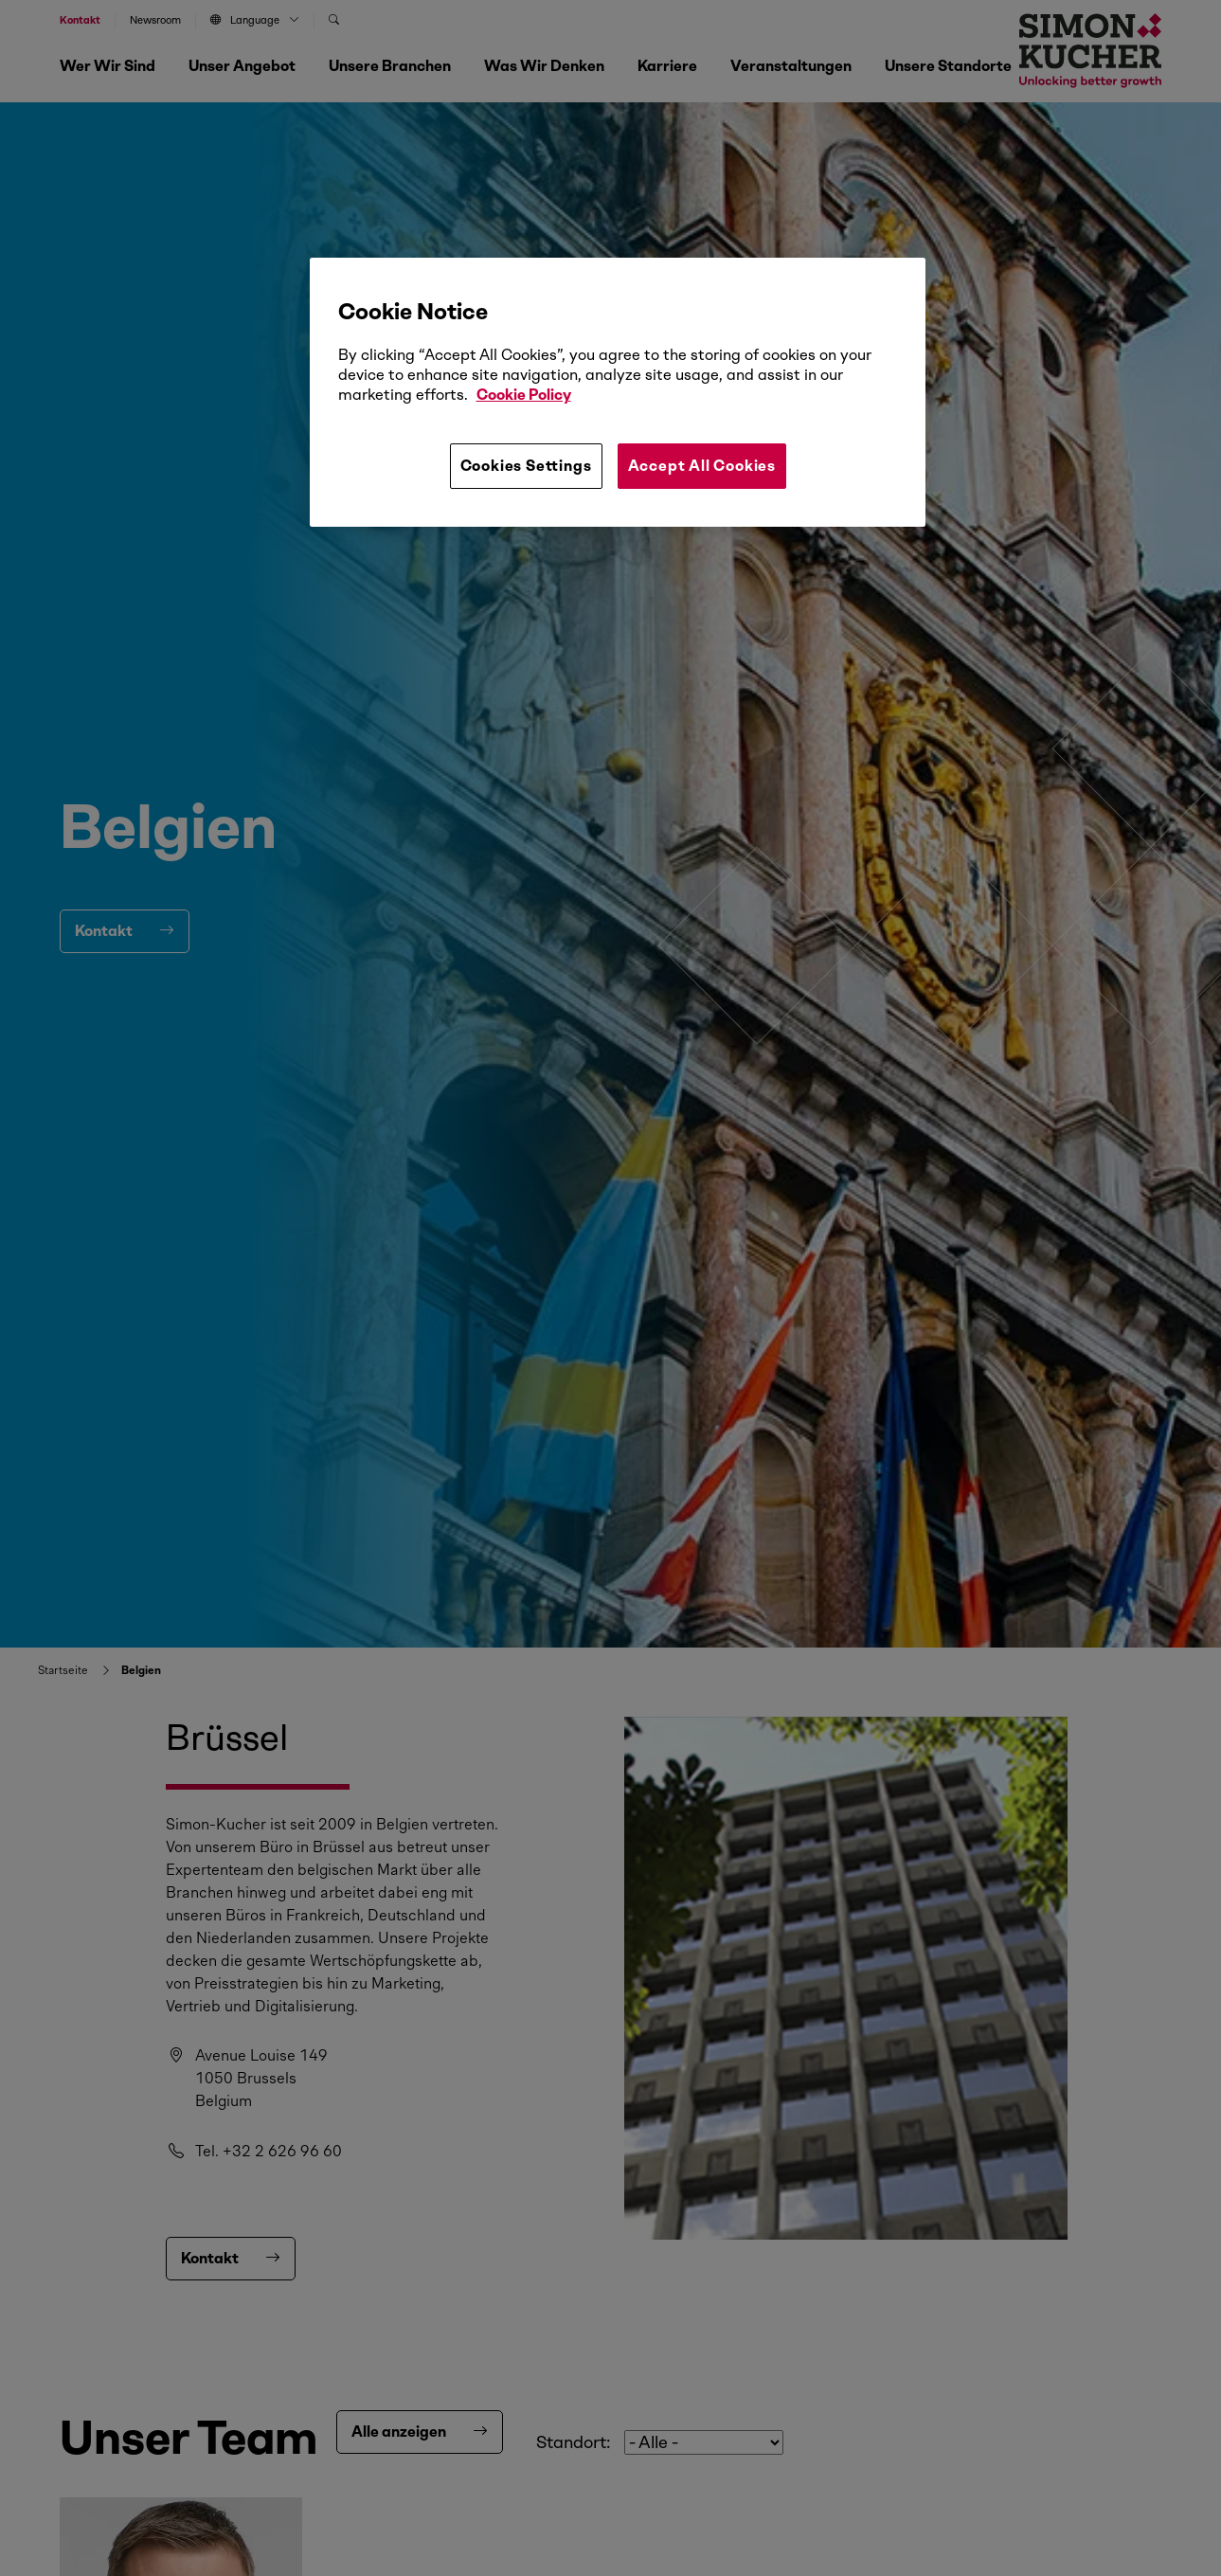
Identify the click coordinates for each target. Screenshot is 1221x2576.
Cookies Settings (526, 466)
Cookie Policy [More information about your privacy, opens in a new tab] (523, 395)
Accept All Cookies (702, 466)
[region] (617, 392)
